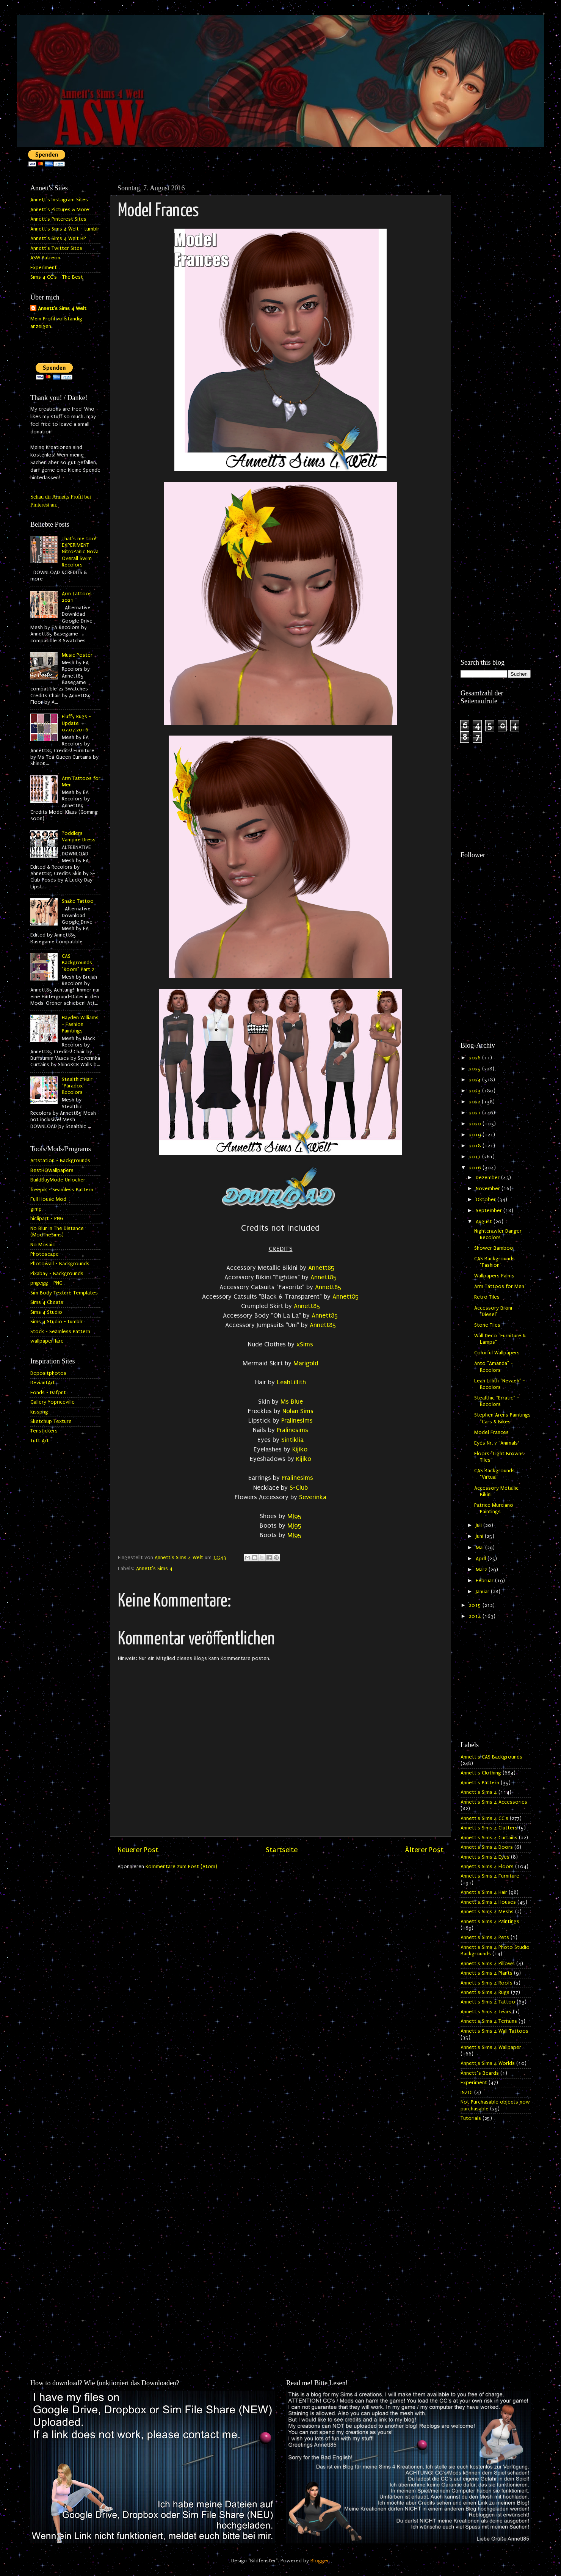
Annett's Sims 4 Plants (486, 1973)
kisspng (39, 1412)
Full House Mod (48, 1199)
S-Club (299, 1487)
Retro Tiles (487, 1297)
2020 (476, 1124)
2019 (476, 1135)
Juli (479, 1525)
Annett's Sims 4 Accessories (494, 1802)
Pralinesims (297, 1420)
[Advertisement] (496, 294)
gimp (36, 1209)
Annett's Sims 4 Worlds (488, 2063)
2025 (475, 1069)
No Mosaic (42, 1245)
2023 (475, 1091)
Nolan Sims (297, 1411)
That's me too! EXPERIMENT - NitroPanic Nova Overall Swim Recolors (80, 552)
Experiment (43, 268)
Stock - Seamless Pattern (60, 1332)
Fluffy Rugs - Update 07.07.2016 (76, 723)
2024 (475, 1080)
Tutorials (471, 2118)
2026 (475, 1058)
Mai (480, 1548)
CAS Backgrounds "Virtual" (494, 1474)
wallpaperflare (47, 1341)
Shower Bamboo (493, 1248)
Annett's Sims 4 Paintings (490, 1922)
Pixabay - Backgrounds (56, 1274)
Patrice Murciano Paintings (493, 1508)
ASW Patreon (45, 258)
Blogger (319, 2561)
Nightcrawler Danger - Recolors (499, 1234)
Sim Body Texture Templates (64, 1293)
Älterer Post (424, 1850)
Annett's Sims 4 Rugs (485, 1992)
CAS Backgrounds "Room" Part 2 (78, 963)
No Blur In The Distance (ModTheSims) (57, 1231)
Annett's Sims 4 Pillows (488, 1964)
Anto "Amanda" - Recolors (493, 1366)
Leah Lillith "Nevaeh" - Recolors (499, 1384)
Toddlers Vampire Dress (79, 836)
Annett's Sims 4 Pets (485, 1937)
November (488, 1189)
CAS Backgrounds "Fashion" (494, 1262)
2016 (476, 1168)
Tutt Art (39, 1441)
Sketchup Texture (51, 1421)
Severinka (312, 1497)
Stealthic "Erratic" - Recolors (496, 1401)
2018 (476, 1146)
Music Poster (77, 655)
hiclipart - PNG (46, 1219)
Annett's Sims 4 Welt (62, 309)
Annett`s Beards (480, 2073)
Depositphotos (48, 1373)
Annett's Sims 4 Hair (484, 1892)
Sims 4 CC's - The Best (56, 277)
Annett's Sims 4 (154, 1569)
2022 (475, 1102)
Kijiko (299, 1449)
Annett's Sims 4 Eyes (485, 1857)
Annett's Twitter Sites (56, 248)
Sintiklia (292, 1439)
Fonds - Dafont (48, 1393)
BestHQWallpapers (52, 1170)
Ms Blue (291, 1401)
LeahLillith (291, 1382)
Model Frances (491, 1432)
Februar (485, 1581)
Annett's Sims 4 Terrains (489, 2021)
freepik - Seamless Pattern (61, 1190)
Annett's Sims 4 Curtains (489, 1838)
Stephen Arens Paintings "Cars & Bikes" (502, 1418)
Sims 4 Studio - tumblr (56, 1322)
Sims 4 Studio (46, 1312)
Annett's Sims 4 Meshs (487, 1912)
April (481, 1559)
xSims (304, 1344)
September (489, 1211)
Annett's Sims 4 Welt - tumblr (64, 229)
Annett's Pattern (480, 1783)
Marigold (305, 1363)
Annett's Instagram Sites (59, 200)
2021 (475, 1113)
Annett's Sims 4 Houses (488, 1902)
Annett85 (321, 1267)
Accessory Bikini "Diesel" (493, 1311)
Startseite (282, 1850)
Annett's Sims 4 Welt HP (58, 238)
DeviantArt (42, 1383)
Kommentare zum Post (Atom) (181, 1867)
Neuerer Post (138, 1850)
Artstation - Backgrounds (60, 1161)
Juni (480, 1536)
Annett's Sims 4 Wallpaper (491, 2047)
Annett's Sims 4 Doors (487, 1847)
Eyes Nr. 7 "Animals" (497, 1443)
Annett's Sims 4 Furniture (490, 1876)
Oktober (486, 1200)
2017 (475, 1157)
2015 (476, 1605)
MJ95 (294, 1516)
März (482, 1570)
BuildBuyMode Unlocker (57, 1180)
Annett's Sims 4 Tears (486, 2012)
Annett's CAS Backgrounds (491, 1757)
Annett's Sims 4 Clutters (489, 1828)
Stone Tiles (487, 1325)
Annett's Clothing (481, 1773)
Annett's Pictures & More (59, 210)
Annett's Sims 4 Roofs (486, 1983)
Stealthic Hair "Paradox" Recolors (77, 1086)
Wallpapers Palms (494, 1276)
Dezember (488, 1178)
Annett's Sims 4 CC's (484, 1818)
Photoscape (44, 1254)
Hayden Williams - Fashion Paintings (80, 1024)
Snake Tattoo (78, 901)
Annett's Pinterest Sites (58, 219)
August (485, 1222)
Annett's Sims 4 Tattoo (488, 2002)
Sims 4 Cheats (46, 1302)
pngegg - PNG (46, 1283)
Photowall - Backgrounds (59, 1264)
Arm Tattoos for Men (499, 1286)
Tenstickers (44, 1431)
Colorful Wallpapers (497, 1353)
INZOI (467, 2093)
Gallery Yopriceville (52, 1402)
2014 (476, 1616)
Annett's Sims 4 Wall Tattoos (494, 2031)
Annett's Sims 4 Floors (487, 1867)
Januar (483, 1592)
